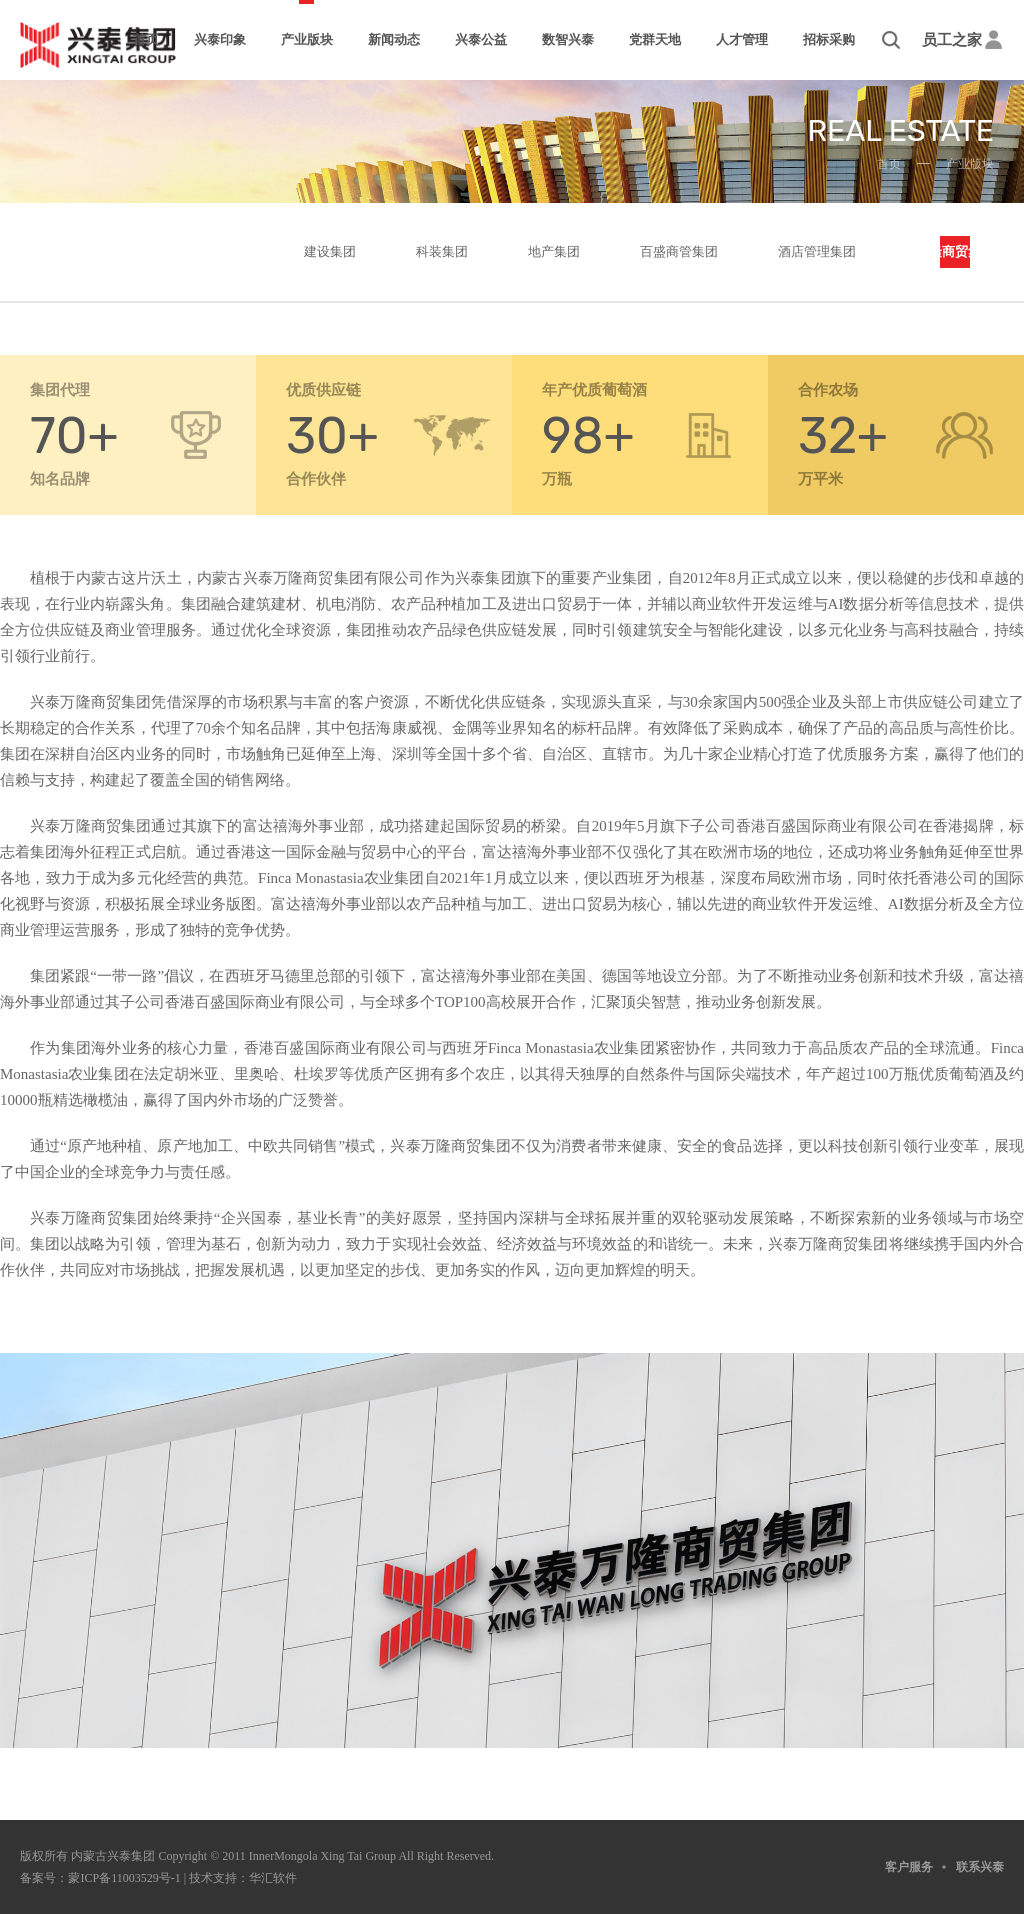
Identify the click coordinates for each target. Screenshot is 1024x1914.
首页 (146, 39)
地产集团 (554, 251)
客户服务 (909, 1867)
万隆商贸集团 (955, 252)
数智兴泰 (568, 39)
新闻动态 (394, 39)
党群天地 (655, 39)
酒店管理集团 (817, 251)
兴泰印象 (220, 39)
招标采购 (829, 39)
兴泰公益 (481, 39)
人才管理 (742, 39)
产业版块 (307, 39)
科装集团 (442, 251)
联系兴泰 (980, 1867)
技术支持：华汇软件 (243, 1878)
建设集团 (330, 251)
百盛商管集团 (679, 251)
